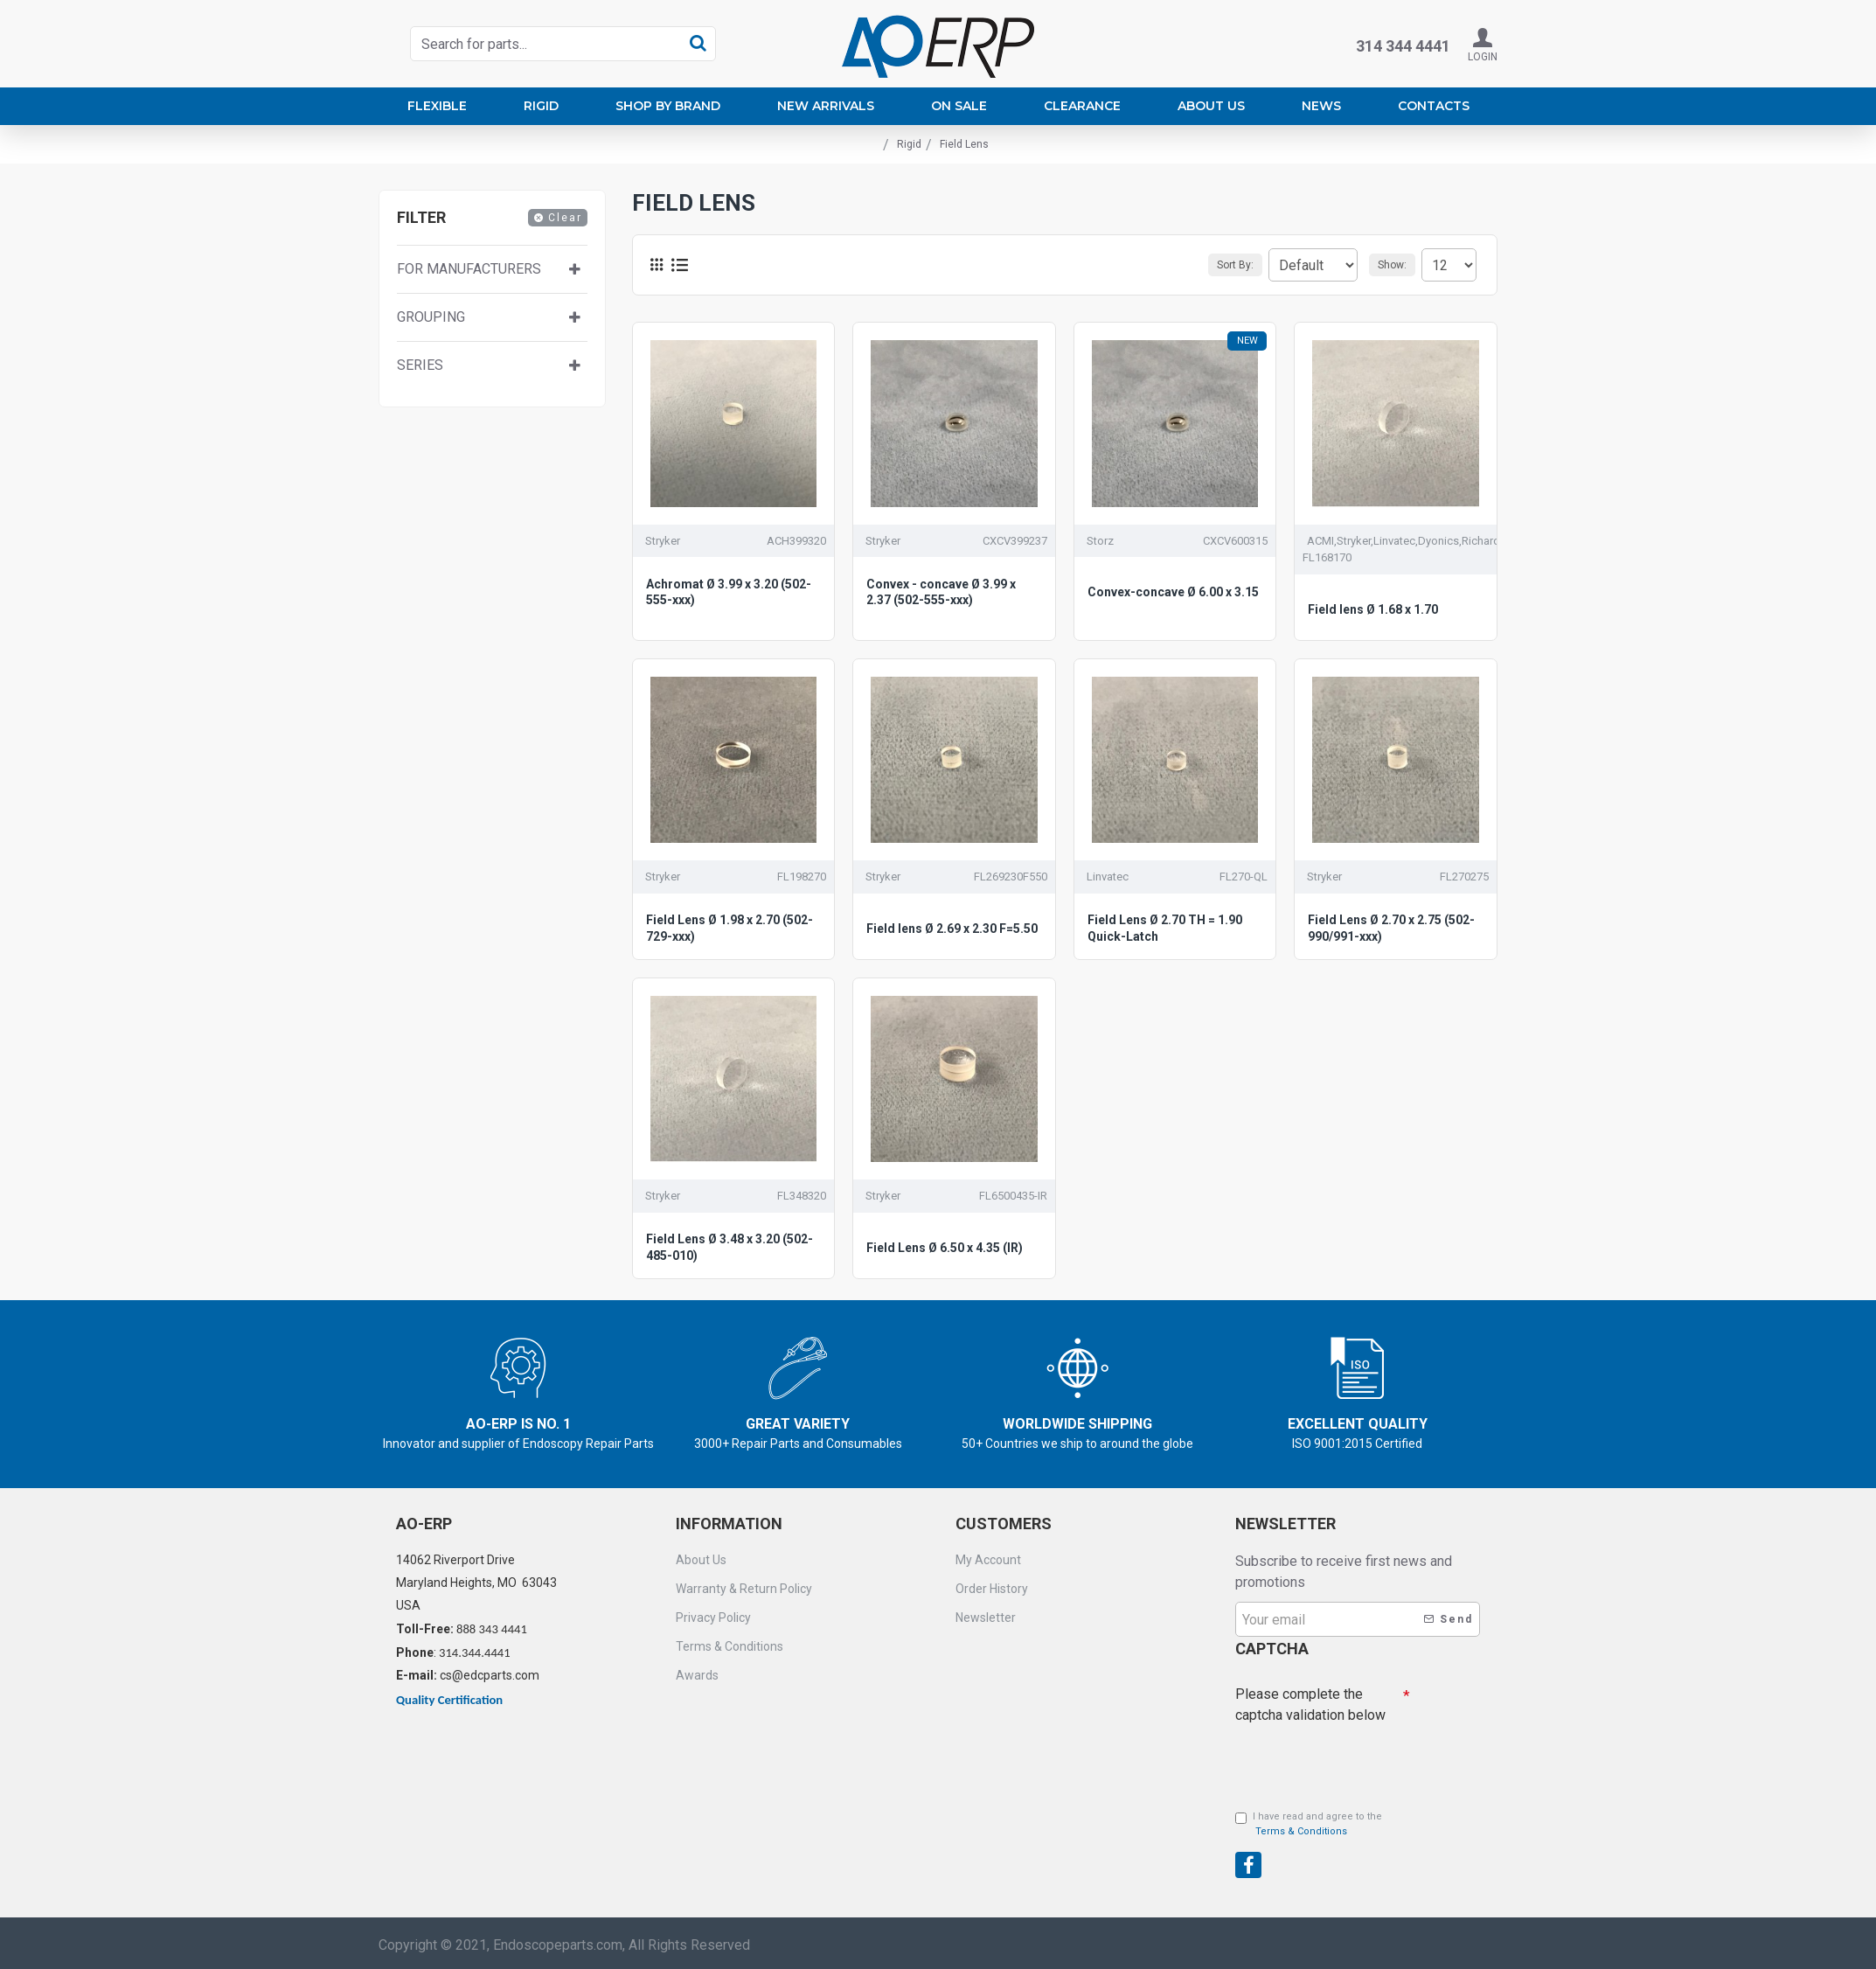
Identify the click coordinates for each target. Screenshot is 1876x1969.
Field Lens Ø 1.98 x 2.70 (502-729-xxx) (729, 928)
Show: (1397, 265)
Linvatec (1108, 876)
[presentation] (1357, 1757)
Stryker (662, 540)
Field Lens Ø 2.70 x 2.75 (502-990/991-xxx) (1391, 928)
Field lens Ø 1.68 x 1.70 (1373, 609)
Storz (1100, 540)
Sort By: (1211, 265)
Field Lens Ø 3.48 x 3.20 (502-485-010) (729, 1247)
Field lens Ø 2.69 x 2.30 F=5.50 (952, 929)
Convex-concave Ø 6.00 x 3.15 (1173, 592)
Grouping (431, 317)
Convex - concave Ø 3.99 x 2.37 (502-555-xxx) (941, 592)
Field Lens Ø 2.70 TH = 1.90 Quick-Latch (1164, 928)
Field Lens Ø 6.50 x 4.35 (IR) (944, 1248)
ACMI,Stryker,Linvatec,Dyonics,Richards (1406, 540)
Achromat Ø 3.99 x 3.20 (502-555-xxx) (728, 592)
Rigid (909, 144)
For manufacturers (469, 269)
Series (420, 365)
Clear (565, 218)
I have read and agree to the (1308, 1825)
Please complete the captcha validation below (1310, 1700)
